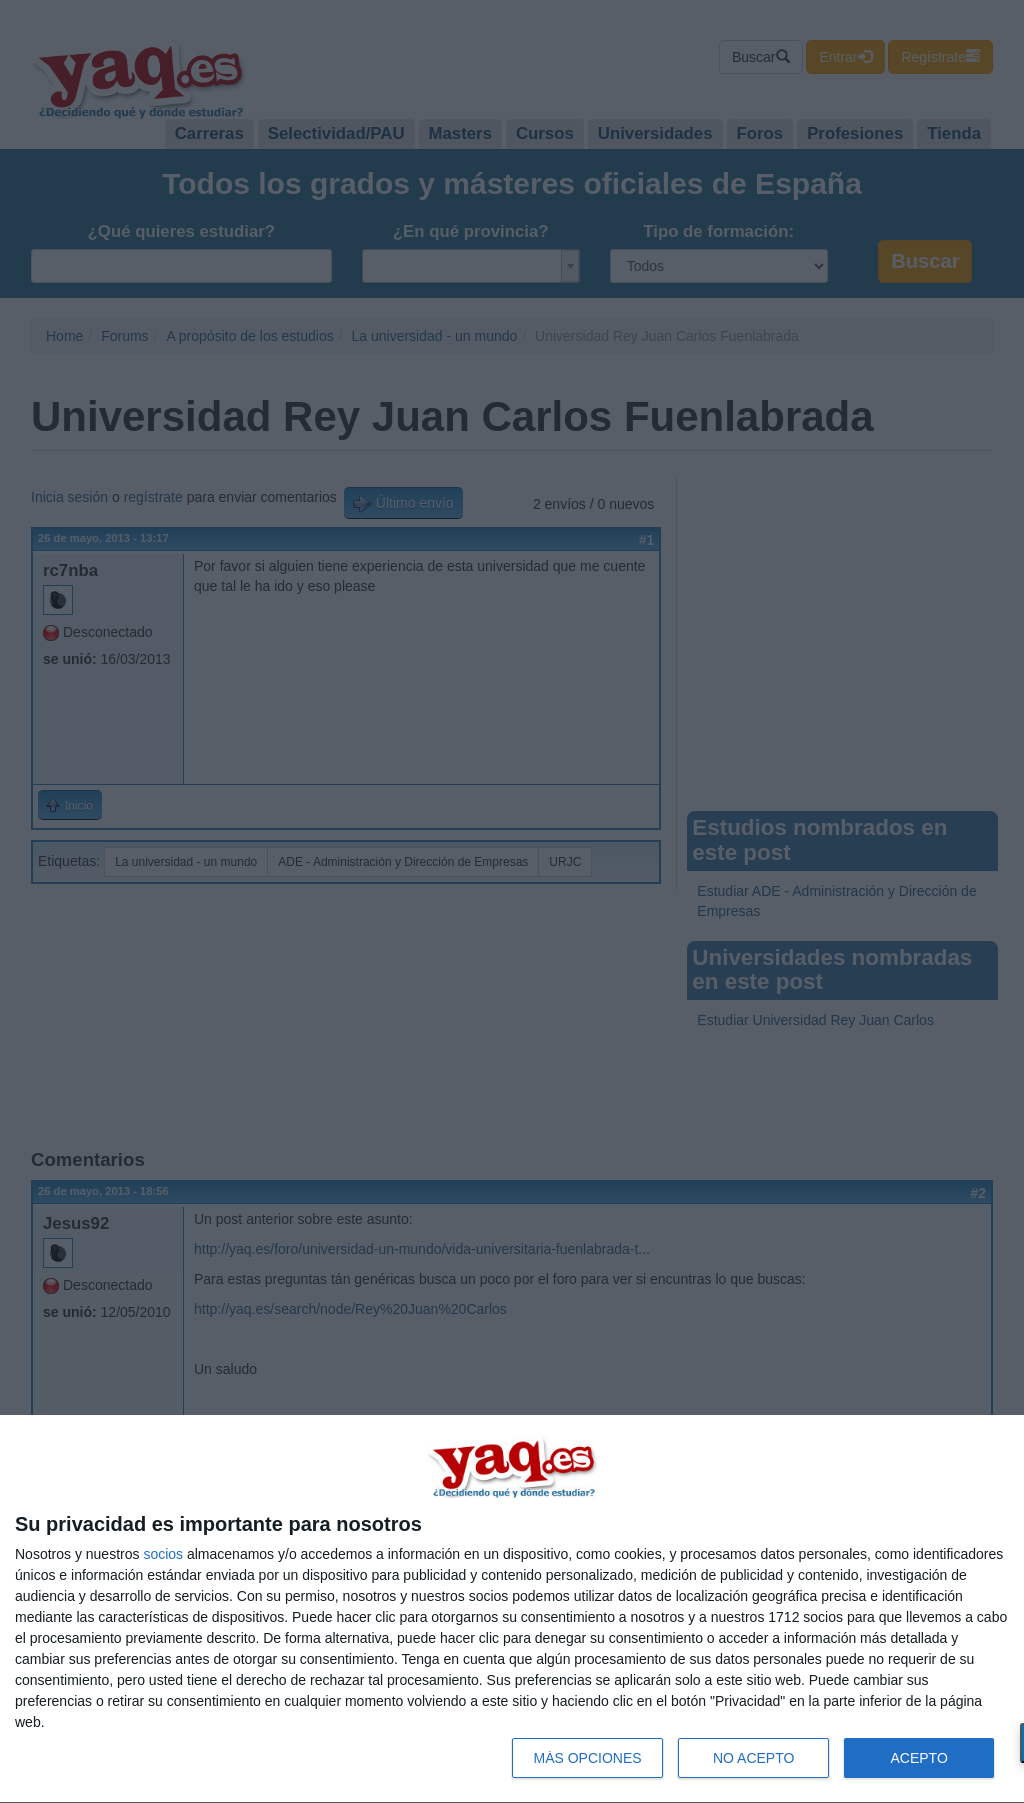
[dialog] (512, 1609)
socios (163, 1554)
